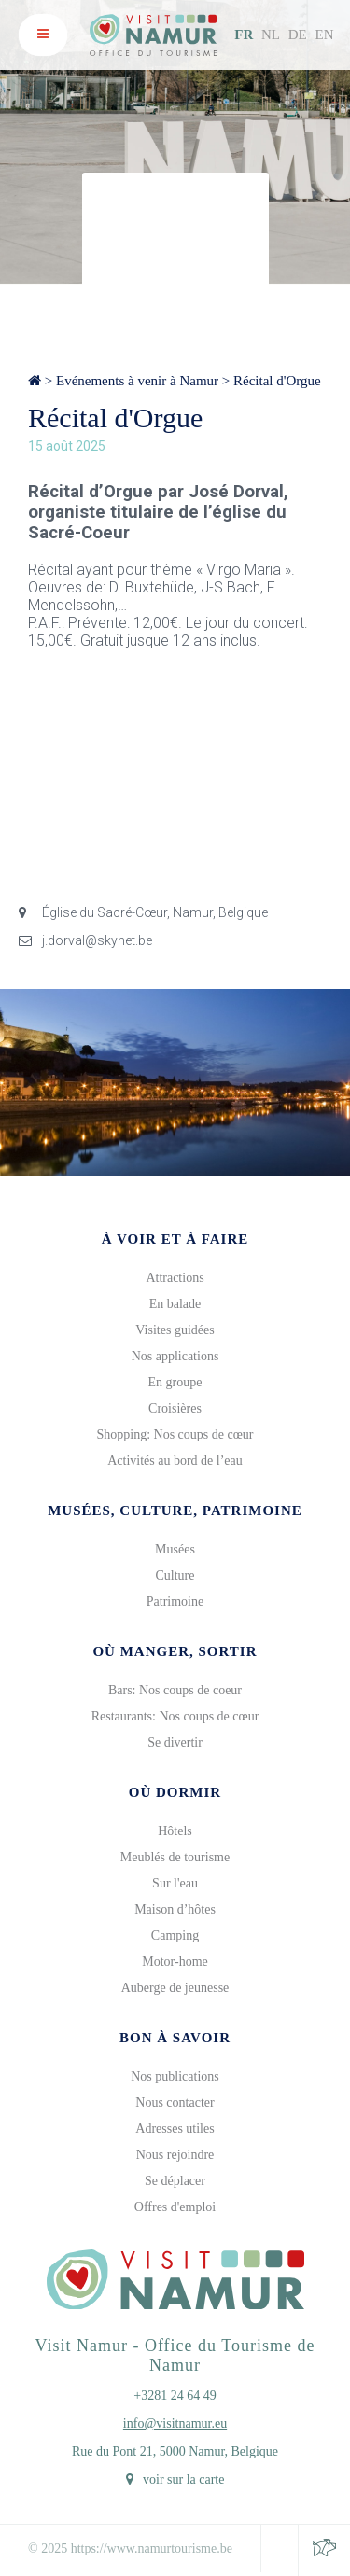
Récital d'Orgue (277, 380)
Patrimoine (175, 1601)
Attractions (174, 1278)
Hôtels (175, 1831)
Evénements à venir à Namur (137, 380)
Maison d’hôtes (175, 1909)
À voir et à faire (175, 1239)
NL (270, 34)
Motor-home (175, 1962)
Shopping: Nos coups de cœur (175, 1434)
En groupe (175, 1382)
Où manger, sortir (174, 1651)
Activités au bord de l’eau (175, 1461)
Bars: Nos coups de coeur (175, 1690)
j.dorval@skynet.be (85, 940)
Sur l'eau (175, 1883)
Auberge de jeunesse (175, 1988)
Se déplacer (175, 2181)
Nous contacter (174, 2103)
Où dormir (175, 1792)
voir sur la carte (183, 2479)
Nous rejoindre (175, 2155)
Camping (175, 1935)
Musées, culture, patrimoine (175, 1510)
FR (243, 34)
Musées (175, 1549)
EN (324, 34)
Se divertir (175, 1742)
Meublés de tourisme (175, 1857)
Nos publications (175, 2076)
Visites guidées (174, 1330)
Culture (175, 1575)
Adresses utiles (174, 2129)
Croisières (175, 1408)
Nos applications (175, 1356)
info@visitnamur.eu (175, 2423)
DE (297, 34)
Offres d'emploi (175, 2207)
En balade (175, 1304)
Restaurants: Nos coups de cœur (175, 1716)
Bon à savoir (175, 2037)
